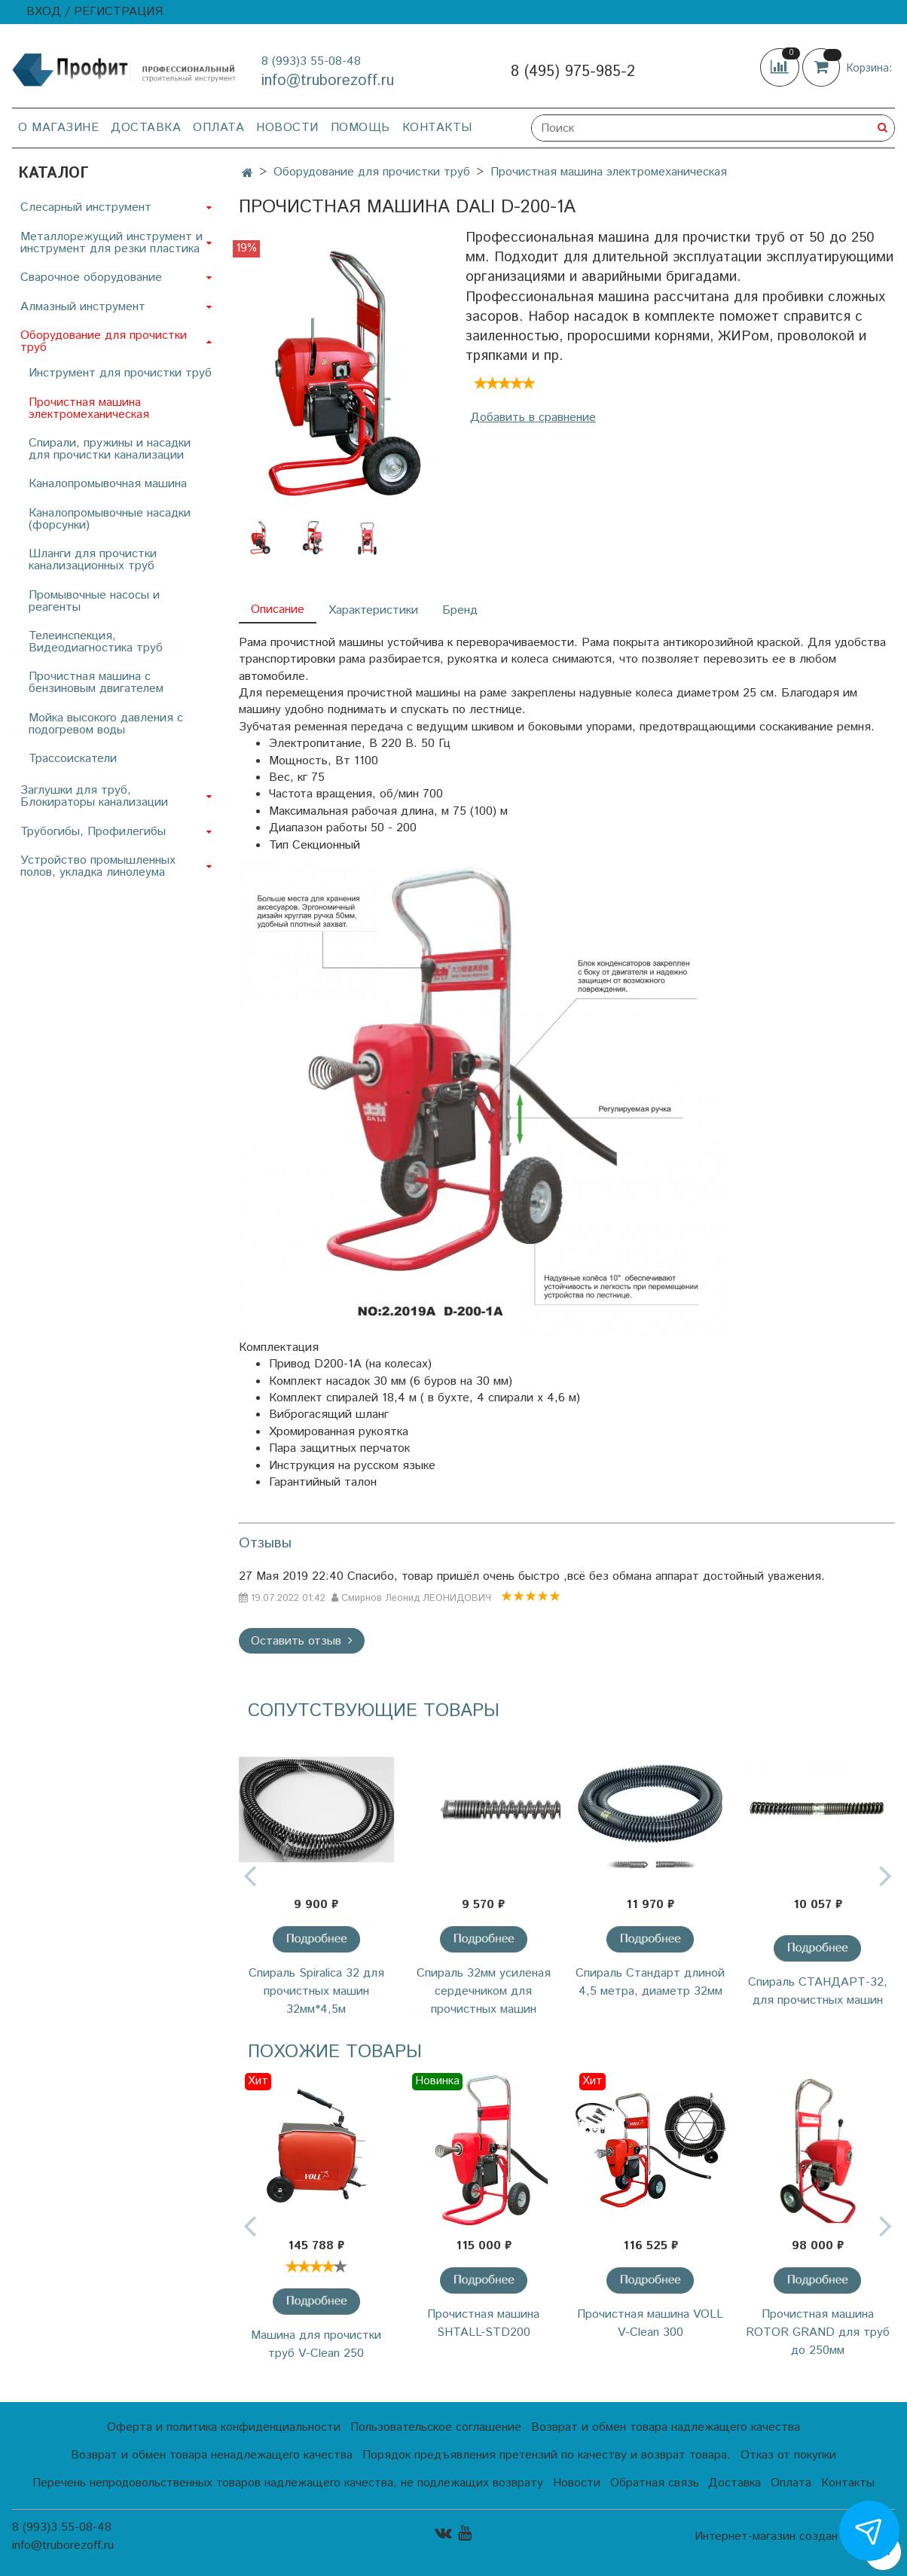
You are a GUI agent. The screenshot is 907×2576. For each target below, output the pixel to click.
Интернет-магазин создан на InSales (795, 2537)
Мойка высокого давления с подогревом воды (106, 724)
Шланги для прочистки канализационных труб (93, 560)
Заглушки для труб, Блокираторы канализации (94, 796)
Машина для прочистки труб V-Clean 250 (316, 2344)
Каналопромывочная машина (108, 483)
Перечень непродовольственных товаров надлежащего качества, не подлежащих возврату (287, 2483)
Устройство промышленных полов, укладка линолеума (98, 866)
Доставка (146, 127)
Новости (287, 127)
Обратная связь (654, 2483)
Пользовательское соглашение (435, 2427)
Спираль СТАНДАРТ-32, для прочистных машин (817, 1991)
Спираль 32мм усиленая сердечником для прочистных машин (484, 1991)
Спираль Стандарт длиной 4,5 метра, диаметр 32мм (650, 1982)
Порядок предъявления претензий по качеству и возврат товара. (546, 2455)
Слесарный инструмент (85, 207)
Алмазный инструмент (82, 307)
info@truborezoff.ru (327, 81)
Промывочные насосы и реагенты (94, 601)
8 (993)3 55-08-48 (311, 61)
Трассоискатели (73, 758)
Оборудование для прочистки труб (371, 172)
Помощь (360, 127)
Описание (277, 609)
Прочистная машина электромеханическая (608, 172)
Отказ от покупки (788, 2455)
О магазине (58, 127)
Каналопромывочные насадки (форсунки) (110, 519)
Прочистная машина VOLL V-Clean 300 (650, 2323)
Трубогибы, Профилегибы (93, 831)
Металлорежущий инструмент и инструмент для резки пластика (111, 243)
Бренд (460, 610)
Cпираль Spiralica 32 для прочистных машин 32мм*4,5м (316, 1991)
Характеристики (373, 610)
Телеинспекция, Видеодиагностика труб (96, 642)
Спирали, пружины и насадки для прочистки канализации (110, 449)
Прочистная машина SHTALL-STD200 (483, 2323)
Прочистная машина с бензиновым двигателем (96, 682)
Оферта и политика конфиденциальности (224, 2427)
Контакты (437, 127)
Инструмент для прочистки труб (120, 373)
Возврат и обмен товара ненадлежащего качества (212, 2455)
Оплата (218, 127)
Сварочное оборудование (91, 277)
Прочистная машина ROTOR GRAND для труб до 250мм (818, 2332)
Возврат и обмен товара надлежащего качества (665, 2427)
